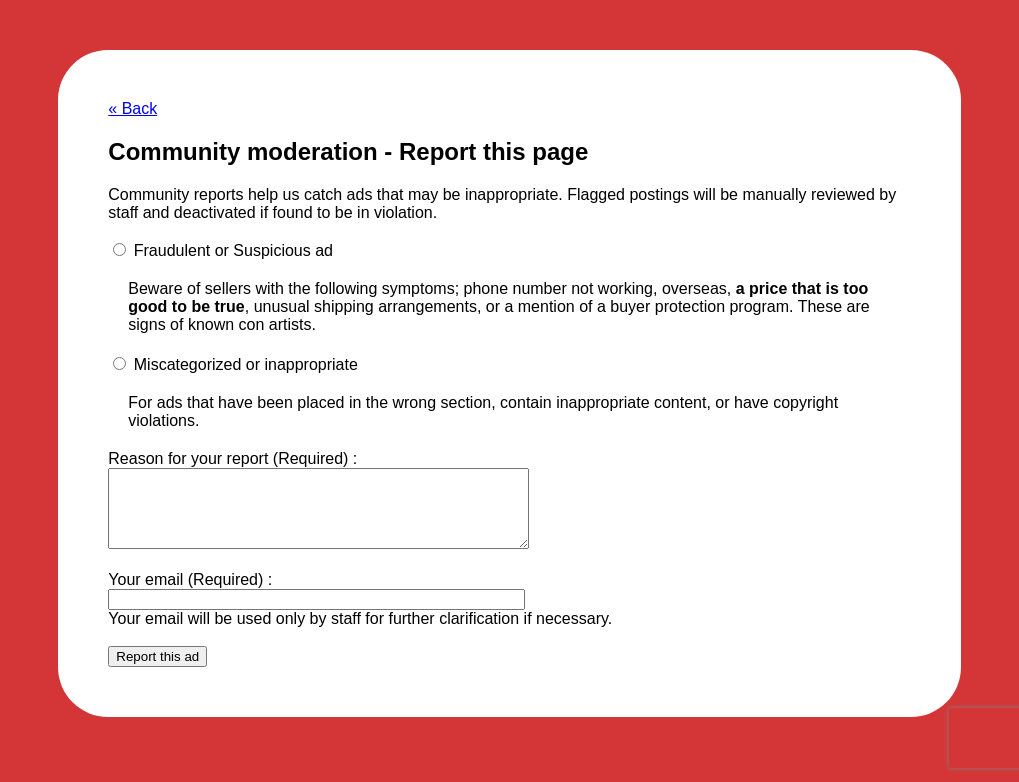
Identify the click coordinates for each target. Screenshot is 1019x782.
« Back (132, 108)
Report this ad (157, 671)
